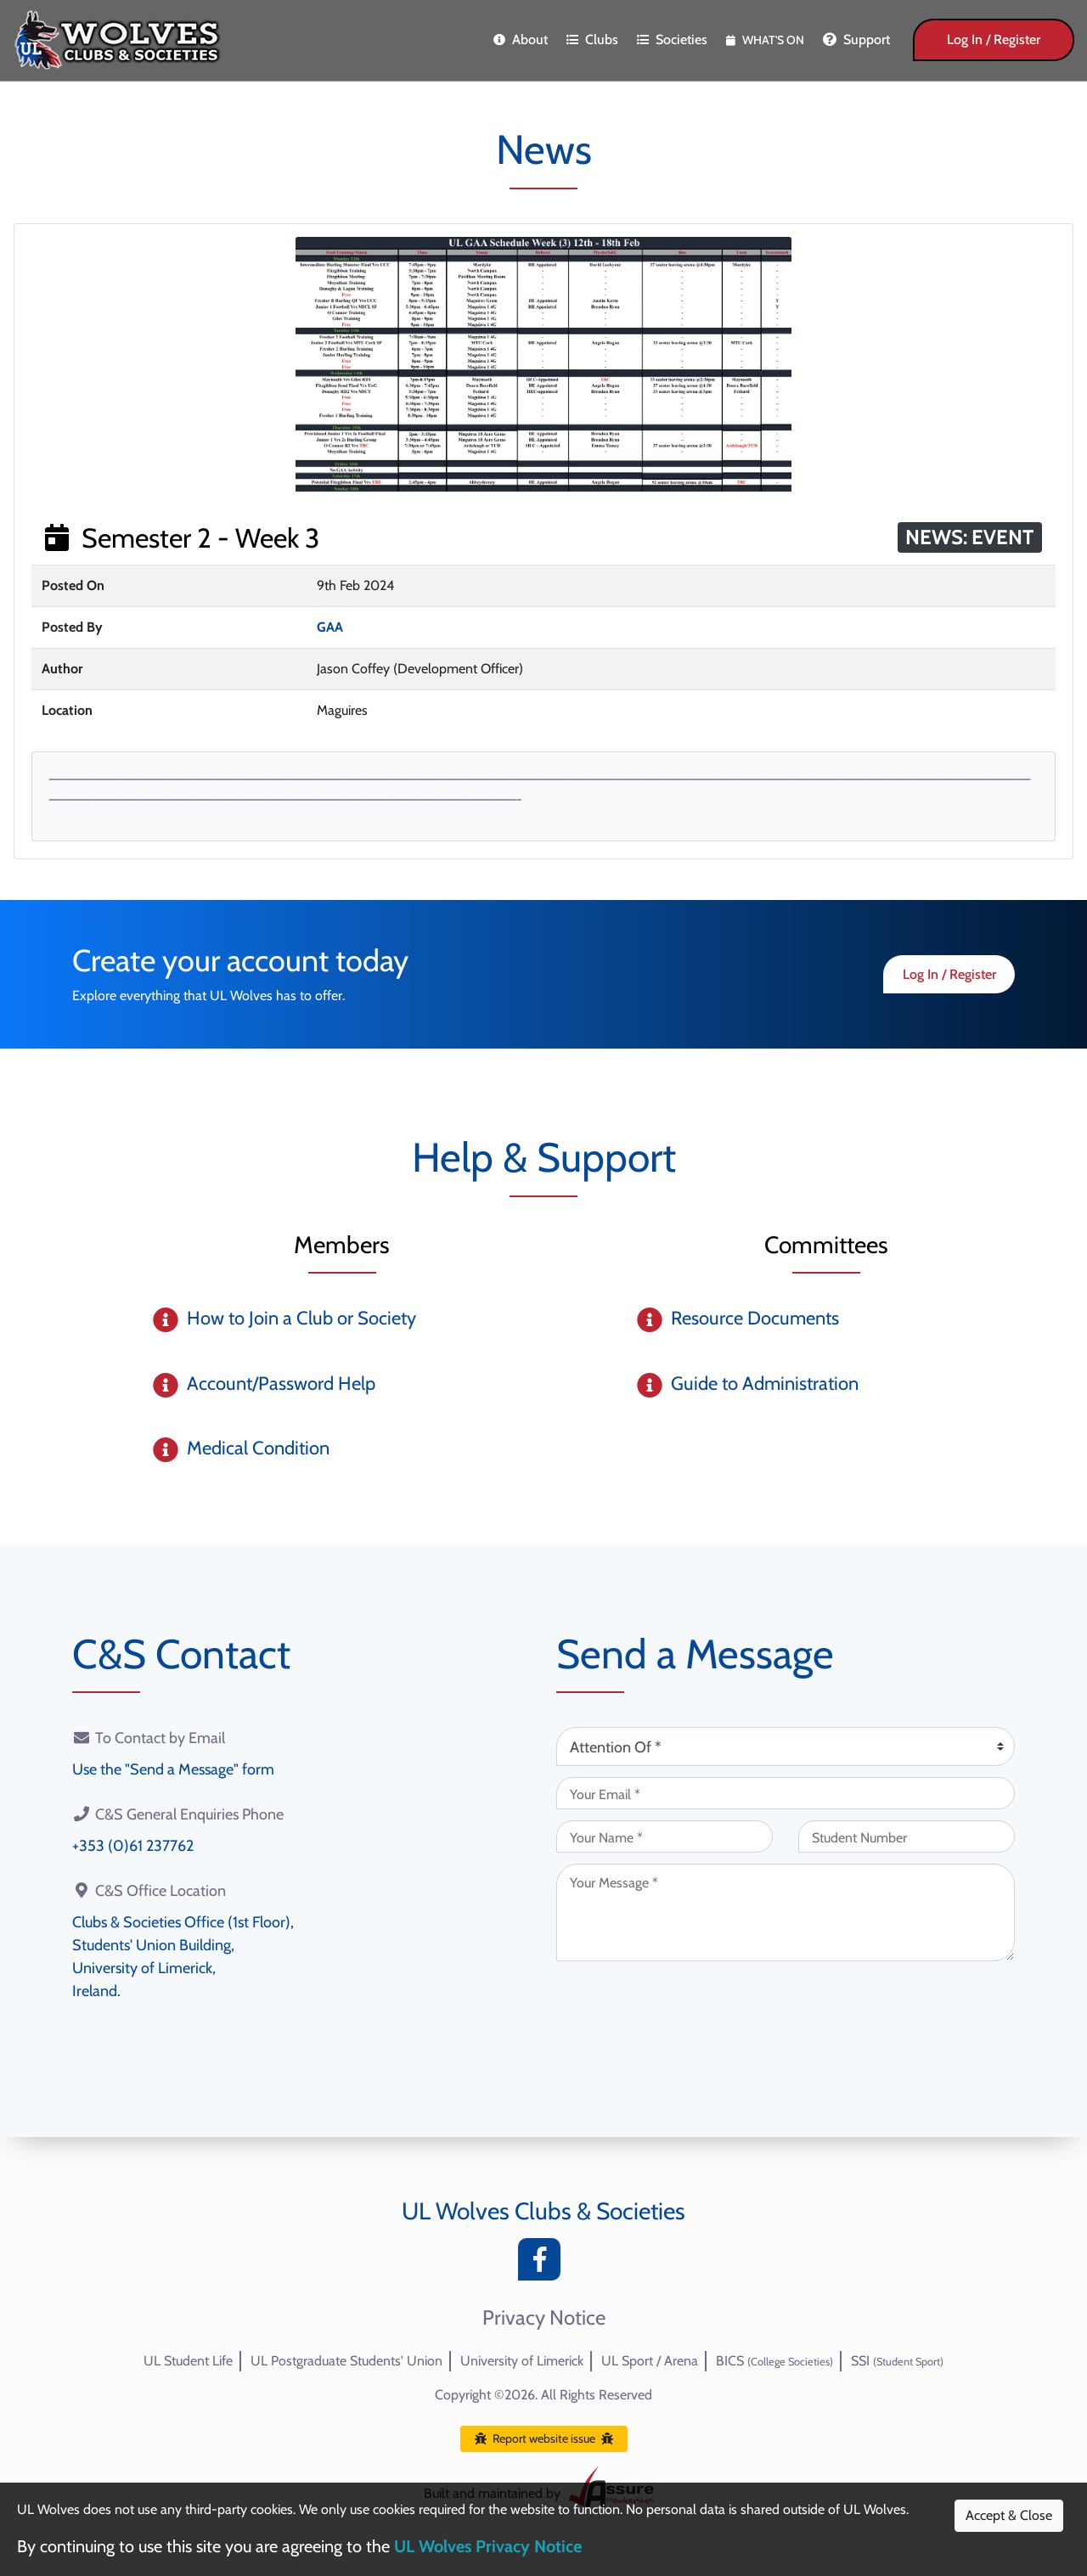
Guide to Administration (765, 1383)
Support (856, 39)
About (520, 39)
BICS (774, 2361)
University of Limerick (521, 2361)
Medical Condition (258, 1448)
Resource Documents (755, 1318)
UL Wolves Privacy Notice (488, 2546)
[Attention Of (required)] (785, 1746)
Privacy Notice (543, 2318)
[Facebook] (543, 2264)
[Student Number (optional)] (906, 1836)
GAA (330, 627)
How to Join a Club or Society (301, 1318)
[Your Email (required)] (785, 1793)
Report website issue (544, 2438)
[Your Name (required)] (664, 1836)
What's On (765, 40)
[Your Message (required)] (785, 1912)
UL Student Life (188, 2361)
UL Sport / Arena (649, 2361)
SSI (897, 2361)
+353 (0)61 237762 (133, 1845)
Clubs (592, 39)
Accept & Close (1009, 2515)
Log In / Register (993, 39)
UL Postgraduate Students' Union (346, 2361)
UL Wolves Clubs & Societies (543, 2210)
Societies (672, 39)
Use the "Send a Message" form (173, 1769)
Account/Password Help (281, 1383)
